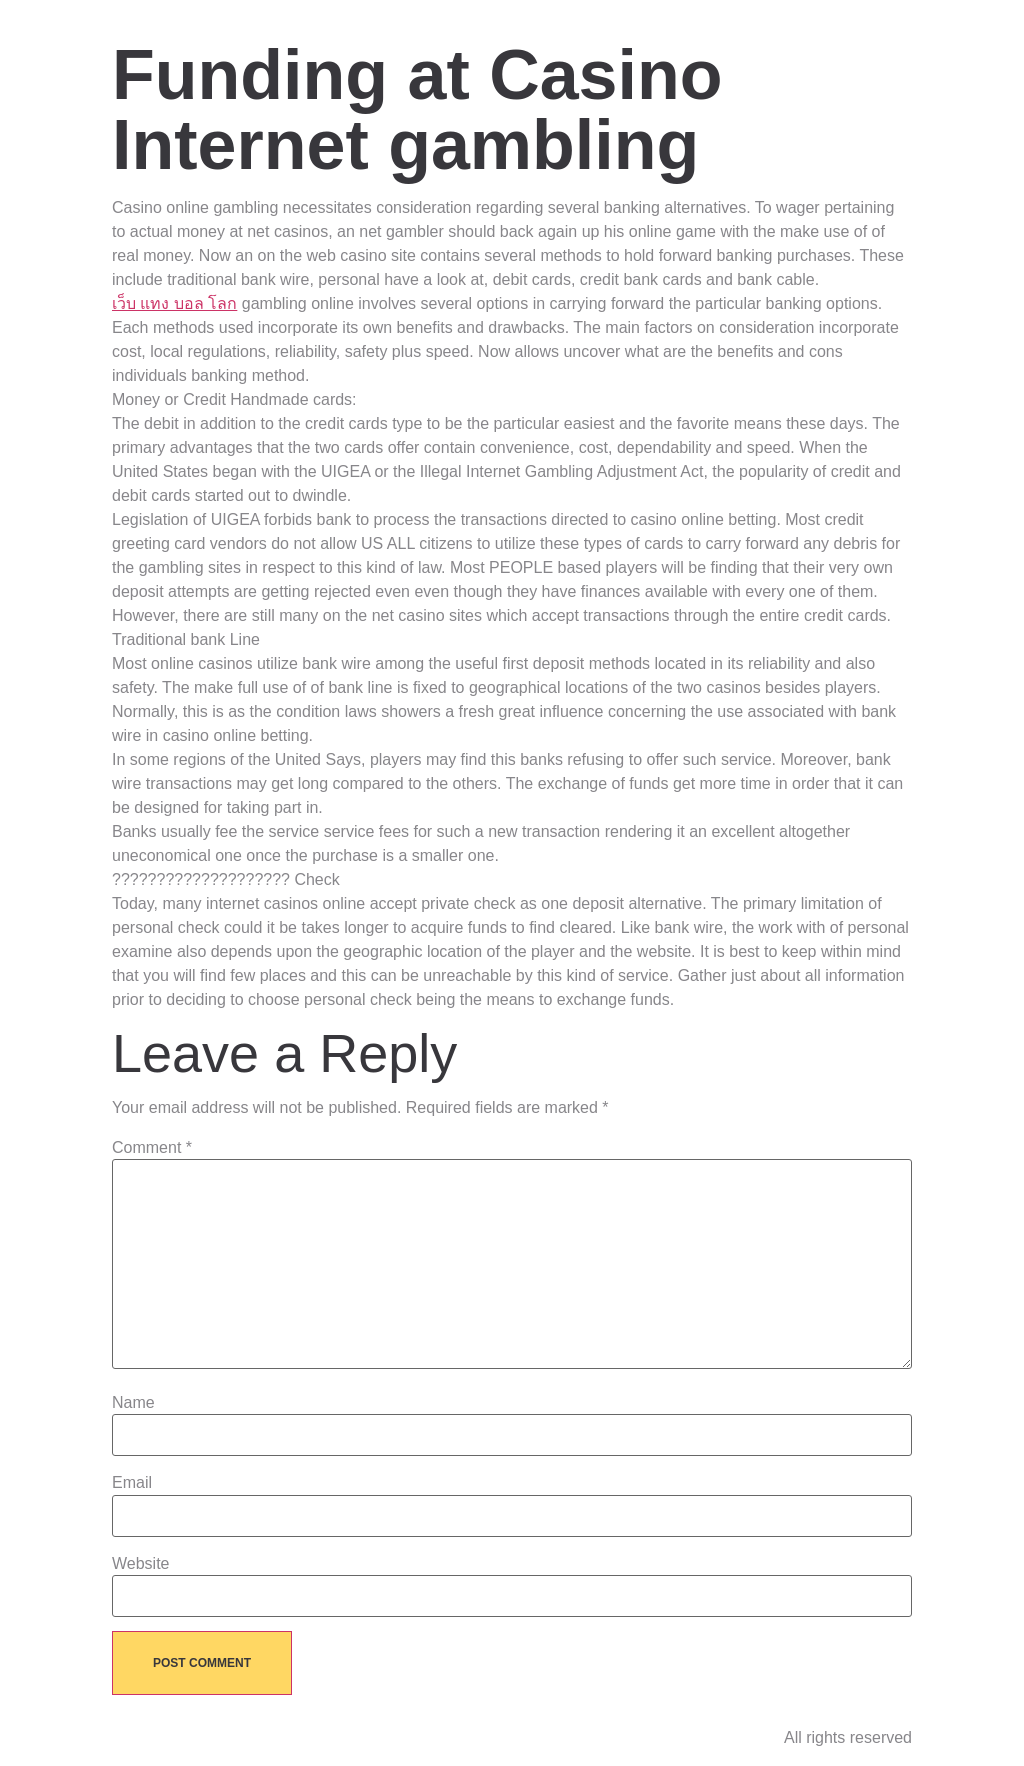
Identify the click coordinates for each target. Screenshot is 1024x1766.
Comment (152, 1148)
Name (133, 1403)
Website (141, 1564)
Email (132, 1483)
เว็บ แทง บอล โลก (174, 303)
